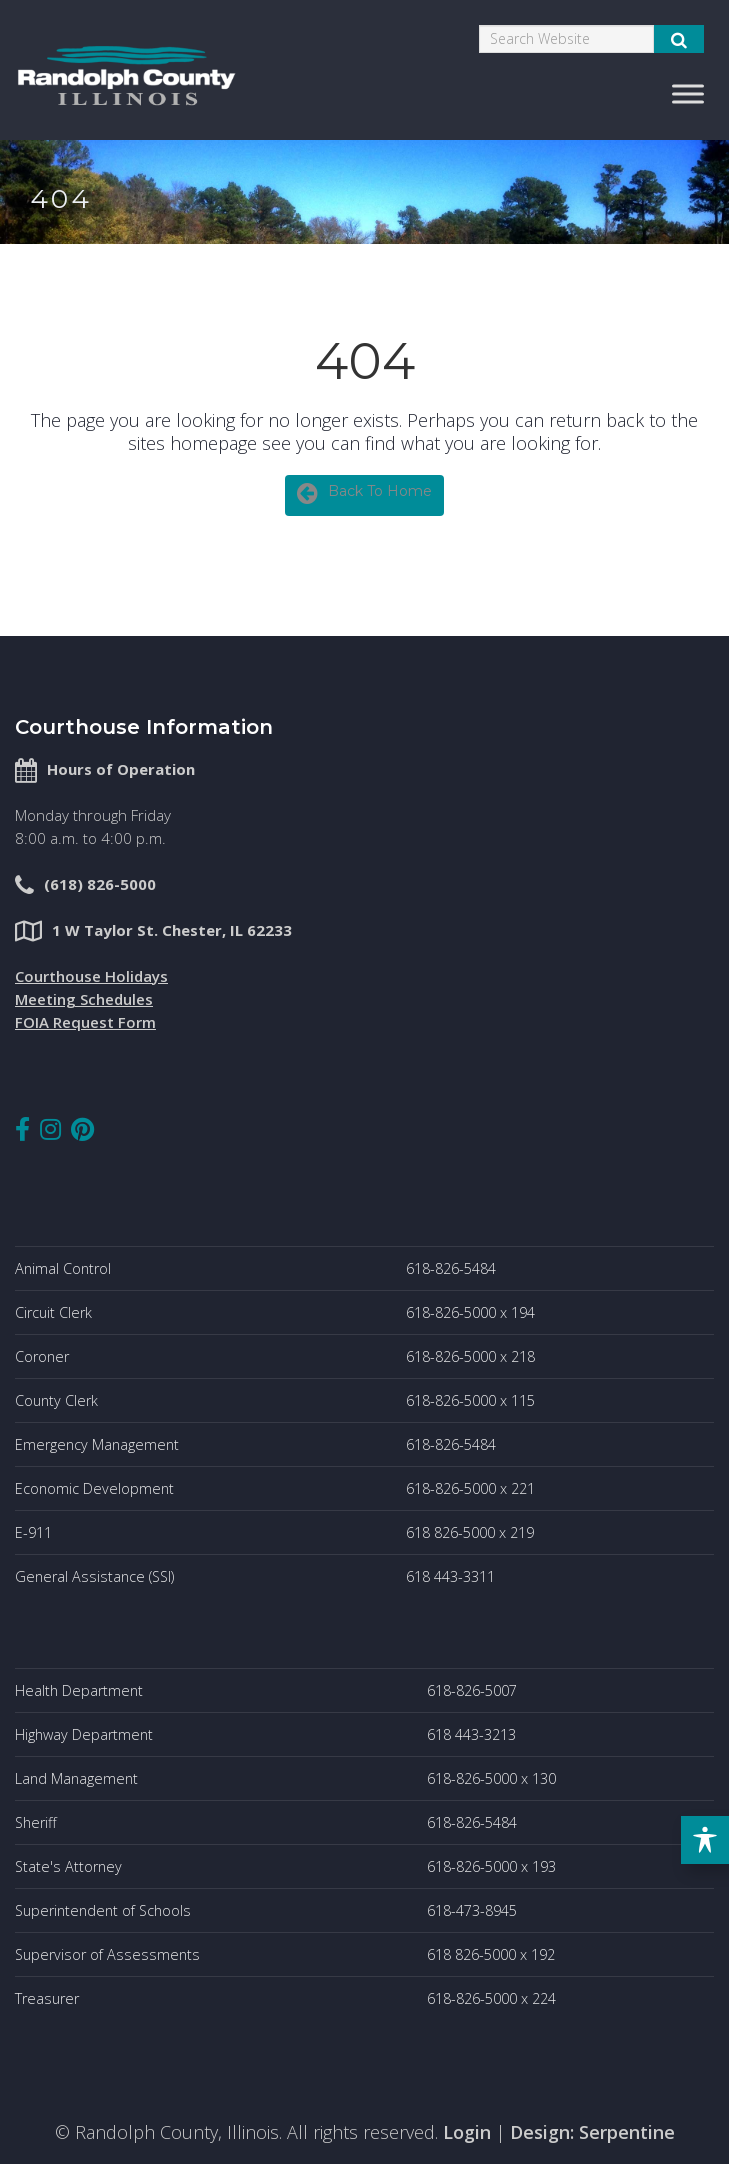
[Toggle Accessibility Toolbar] (705, 1840)
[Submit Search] (679, 39)
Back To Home (364, 493)
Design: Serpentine (592, 2132)
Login (467, 2132)
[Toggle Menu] (688, 93)
